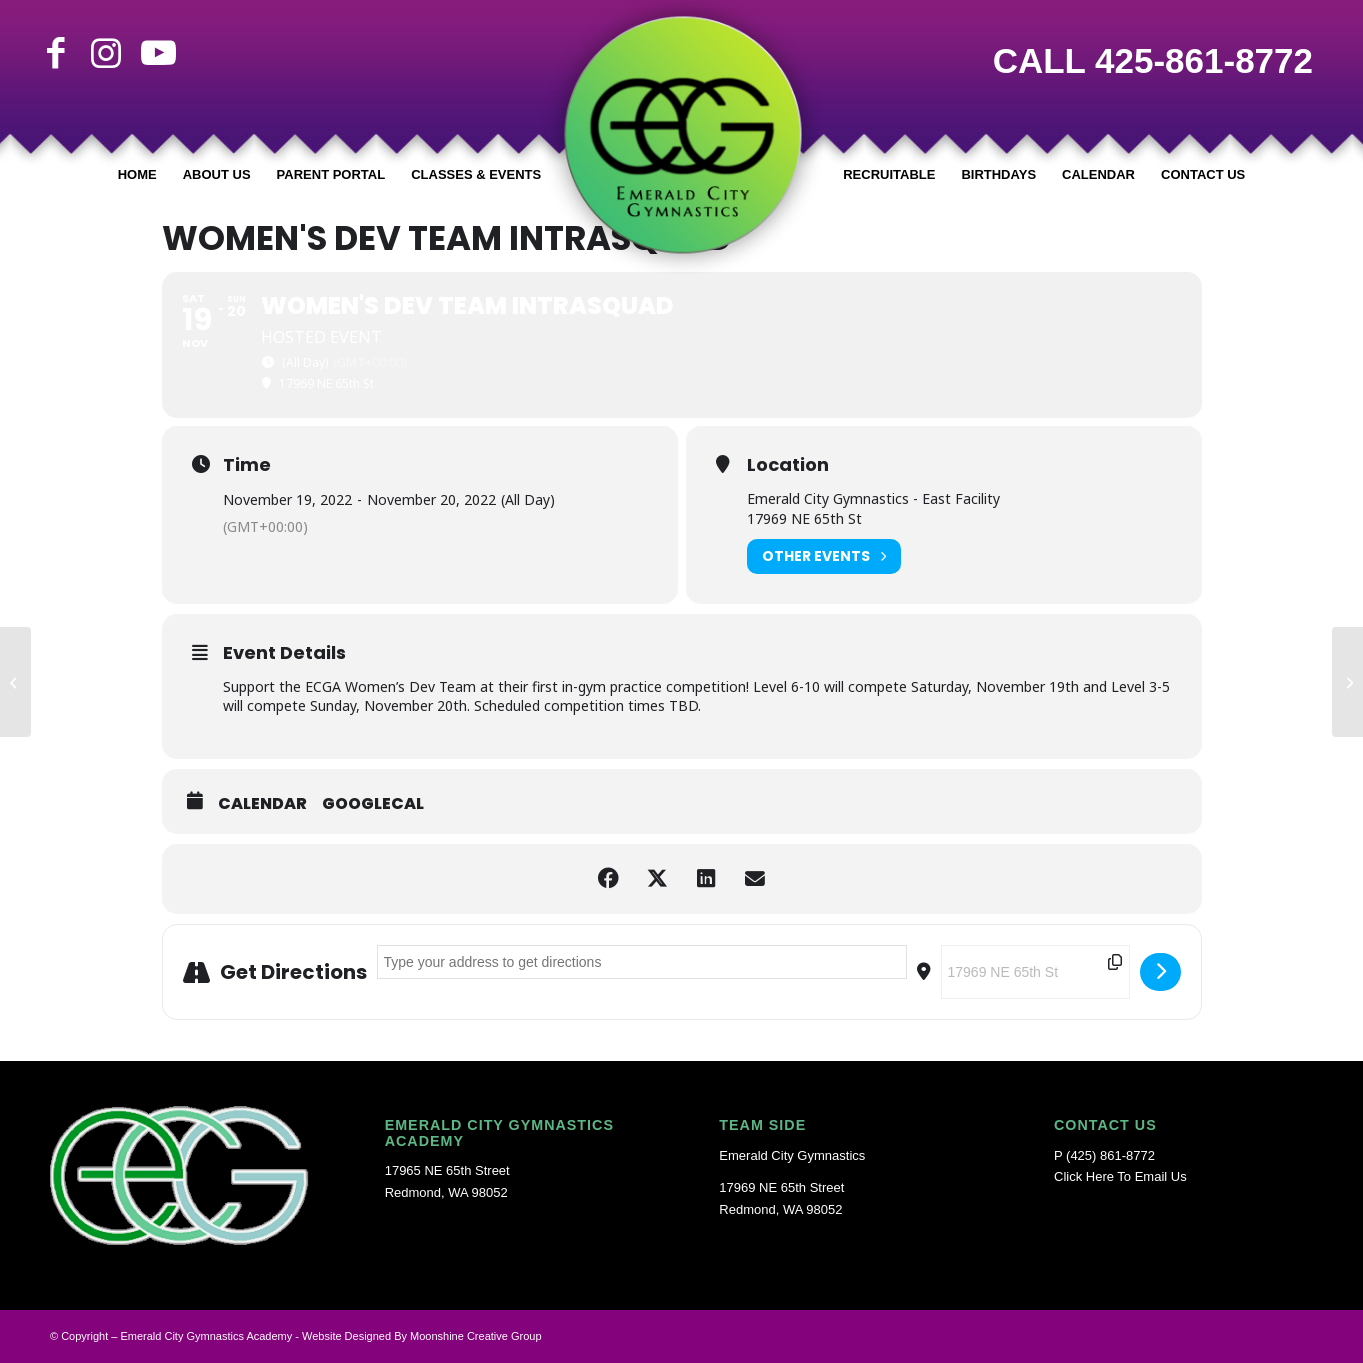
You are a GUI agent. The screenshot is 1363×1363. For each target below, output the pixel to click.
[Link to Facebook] (56, 53)
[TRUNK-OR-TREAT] (1347, 682)
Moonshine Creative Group (475, 1336)
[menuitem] (137, 175)
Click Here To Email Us (1120, 1176)
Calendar (262, 804)
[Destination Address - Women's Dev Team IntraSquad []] (1035, 972)
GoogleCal (373, 804)
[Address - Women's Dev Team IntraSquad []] (642, 962)
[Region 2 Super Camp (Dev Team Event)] (15, 682)
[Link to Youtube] (156, 53)
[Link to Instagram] (106, 53)
